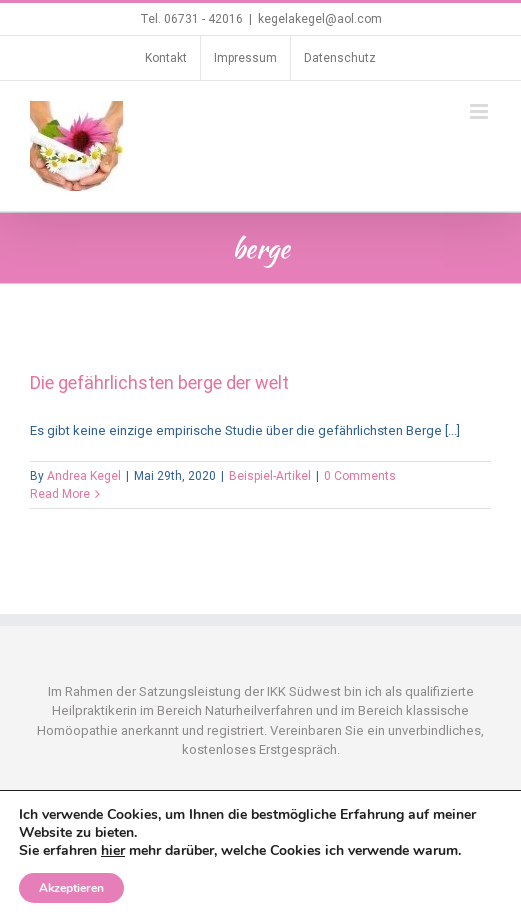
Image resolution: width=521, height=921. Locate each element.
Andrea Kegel (84, 476)
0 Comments (360, 476)
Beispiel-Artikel (270, 476)
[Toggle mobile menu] (480, 111)
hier (113, 850)
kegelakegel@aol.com (320, 19)
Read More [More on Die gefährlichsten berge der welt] (60, 494)
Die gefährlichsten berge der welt (159, 382)
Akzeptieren (71, 888)
